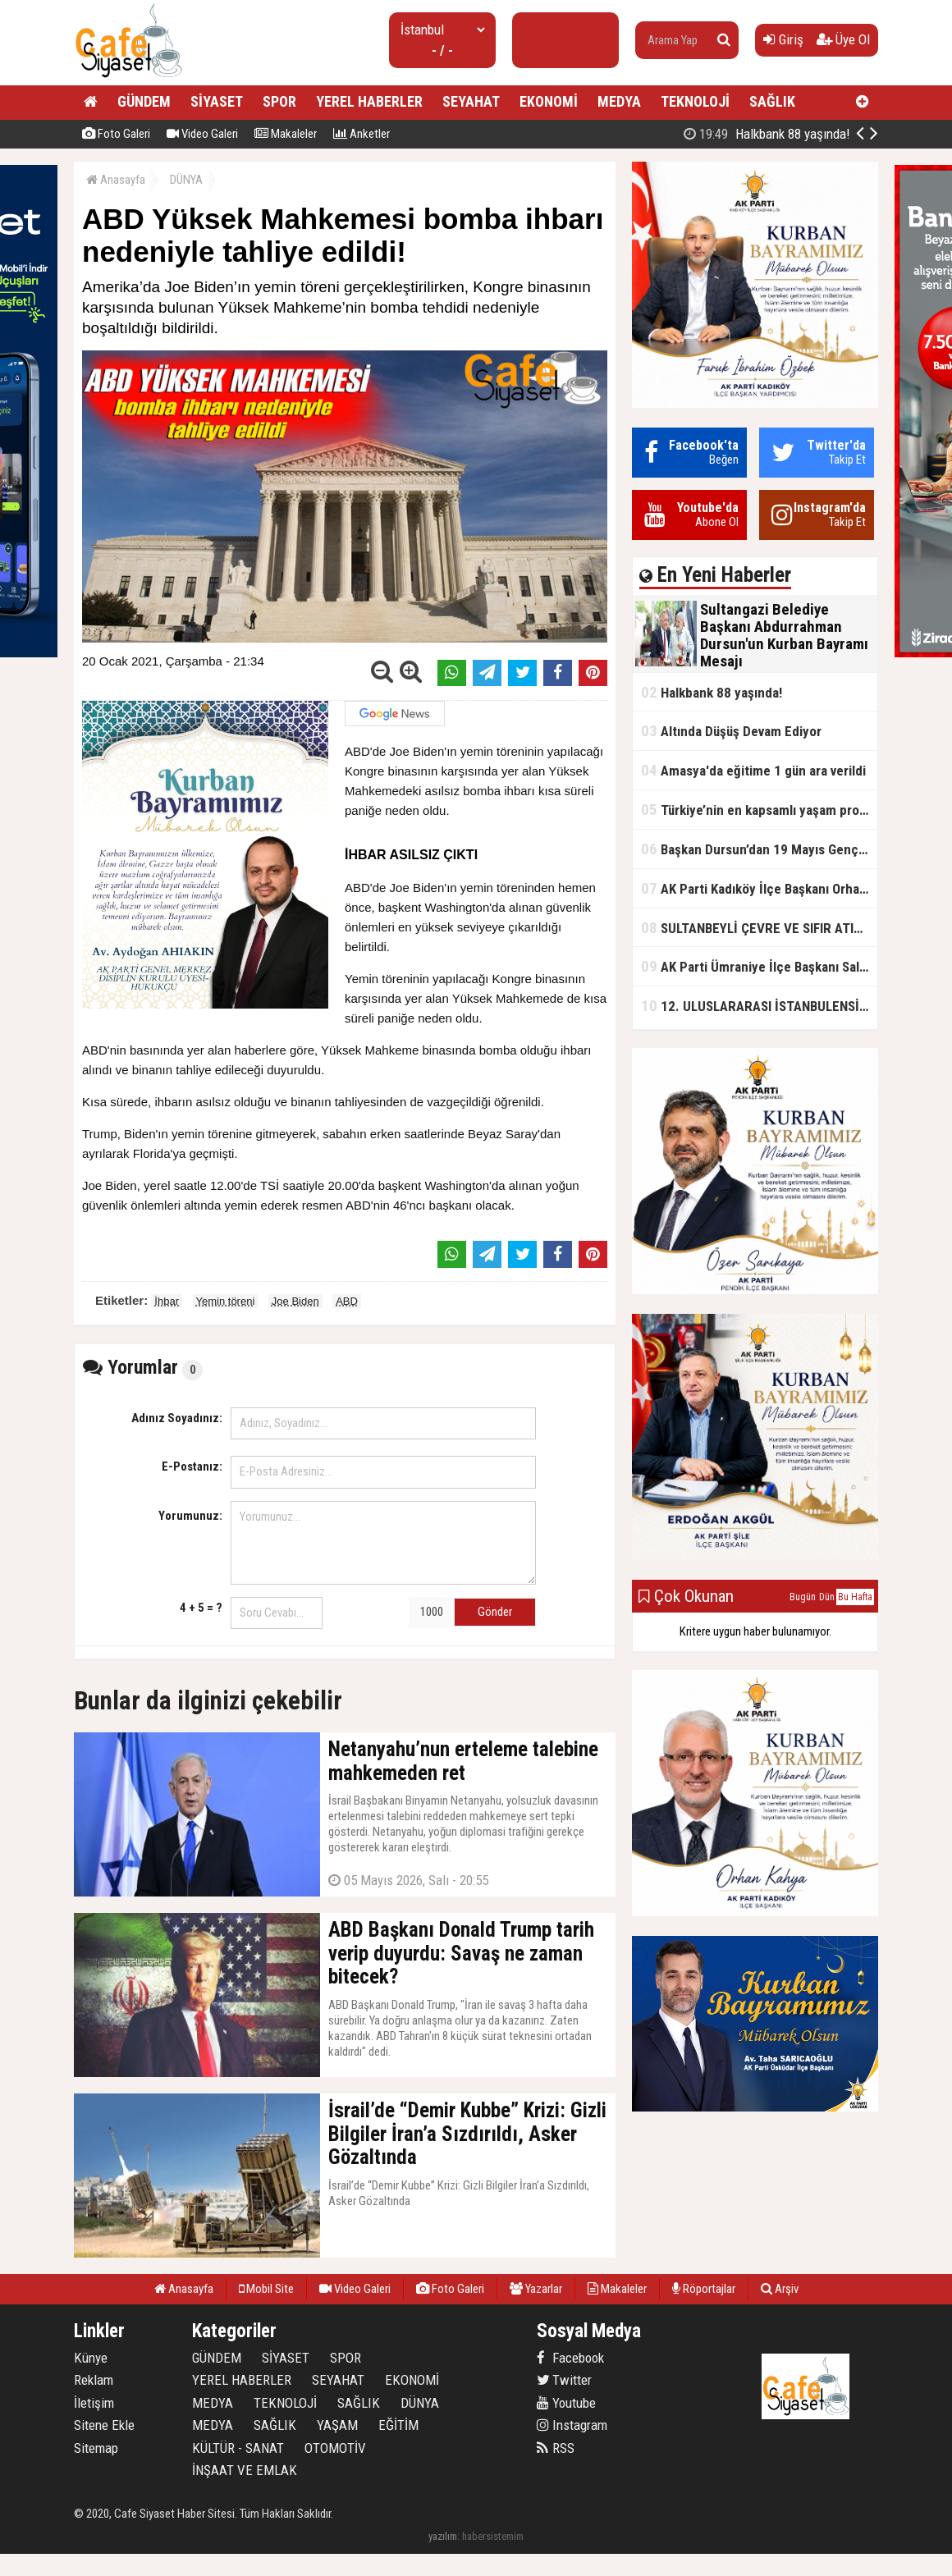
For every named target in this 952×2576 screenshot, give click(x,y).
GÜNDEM (144, 101)
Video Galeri (202, 133)
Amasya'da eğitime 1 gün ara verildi (753, 770)
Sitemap (96, 2448)
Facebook (570, 2358)
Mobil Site (266, 2288)
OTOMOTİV (335, 2448)
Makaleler (285, 133)
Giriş (783, 39)
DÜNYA (186, 179)
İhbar (166, 1301)
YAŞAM (337, 2425)
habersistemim (493, 2536)
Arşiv (780, 2288)
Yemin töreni (225, 1301)
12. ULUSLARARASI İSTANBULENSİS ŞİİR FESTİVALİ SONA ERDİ (759, 1005)
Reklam (93, 2380)
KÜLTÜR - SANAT (238, 2448)
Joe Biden (295, 1301)
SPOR (279, 101)
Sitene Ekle (104, 2425)
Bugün (803, 1597)
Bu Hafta (855, 1597)
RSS (555, 2448)
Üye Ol (843, 39)
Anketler (361, 133)
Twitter (564, 2380)
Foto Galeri (116, 133)
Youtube (566, 2403)
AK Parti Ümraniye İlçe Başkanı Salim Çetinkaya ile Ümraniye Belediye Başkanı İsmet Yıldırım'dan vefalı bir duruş (759, 966)
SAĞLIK (772, 101)
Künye (91, 2358)
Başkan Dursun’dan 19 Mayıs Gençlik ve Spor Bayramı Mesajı (759, 849)
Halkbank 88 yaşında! (767, 134)
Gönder (495, 1611)
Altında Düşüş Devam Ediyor (731, 730)
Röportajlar (703, 2288)
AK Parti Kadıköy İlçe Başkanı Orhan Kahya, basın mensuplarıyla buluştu (759, 888)
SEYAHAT (471, 101)
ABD (347, 1301)
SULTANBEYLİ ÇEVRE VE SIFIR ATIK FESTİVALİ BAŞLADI (759, 927)
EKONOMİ (548, 101)
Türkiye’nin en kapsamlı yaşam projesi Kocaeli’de (759, 809)
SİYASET (216, 101)
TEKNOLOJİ (695, 101)
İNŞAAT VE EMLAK (244, 2470)
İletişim (94, 2403)
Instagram (572, 2425)
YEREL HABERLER (369, 101)
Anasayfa (115, 179)
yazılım (442, 2536)
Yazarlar (536, 2288)
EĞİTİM (398, 2425)
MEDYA (619, 101)
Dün (827, 1597)
